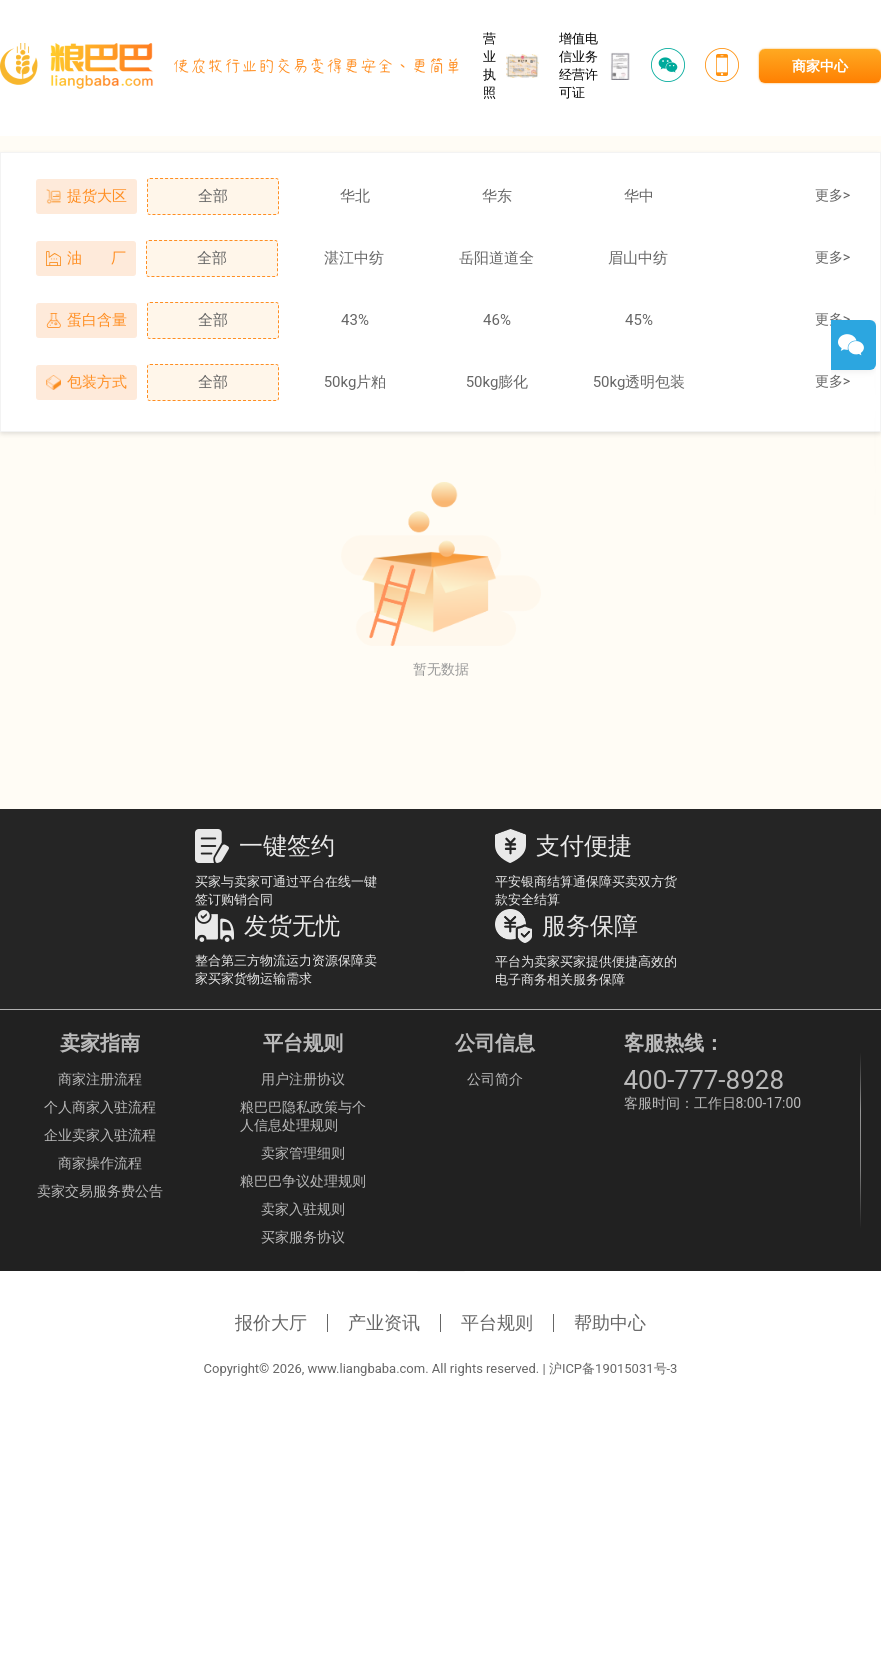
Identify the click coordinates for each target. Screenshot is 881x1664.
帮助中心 (610, 1322)
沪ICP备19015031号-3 (613, 1368)
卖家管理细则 (303, 1153)
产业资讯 (384, 1322)
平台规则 (497, 1322)
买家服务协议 (303, 1237)
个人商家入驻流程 (100, 1107)
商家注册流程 (100, 1079)
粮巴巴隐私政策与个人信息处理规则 (303, 1116)
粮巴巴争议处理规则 (303, 1181)
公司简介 (495, 1079)
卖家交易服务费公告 (100, 1191)
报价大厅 (271, 1322)
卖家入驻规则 (303, 1209)
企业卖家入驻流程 (100, 1135)
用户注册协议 (303, 1079)
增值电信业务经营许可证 (595, 65)
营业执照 (511, 65)
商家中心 (820, 66)
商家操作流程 (100, 1163)
